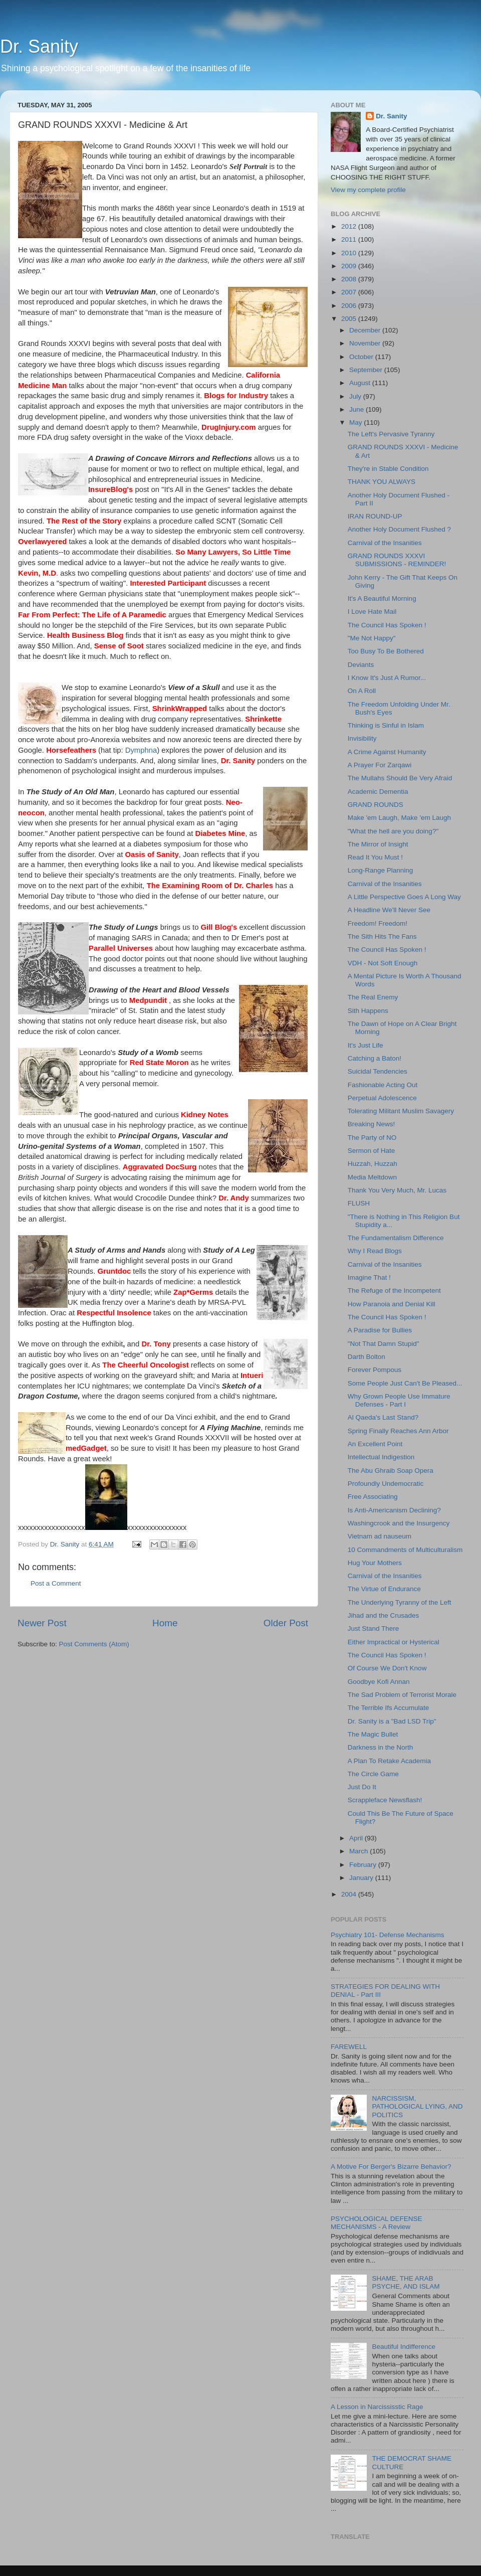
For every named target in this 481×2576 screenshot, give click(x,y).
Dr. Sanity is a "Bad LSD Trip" (392, 1721)
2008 (349, 279)
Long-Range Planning (380, 870)
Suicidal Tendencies (377, 1071)
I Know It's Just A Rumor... (387, 677)
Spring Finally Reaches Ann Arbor (398, 1431)
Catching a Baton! (374, 1058)
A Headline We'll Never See (389, 910)
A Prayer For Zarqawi (380, 765)
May (356, 422)
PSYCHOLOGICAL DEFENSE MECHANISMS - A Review (376, 2222)
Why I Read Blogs (375, 1251)
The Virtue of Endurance (384, 1589)
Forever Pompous (374, 1369)
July (356, 396)
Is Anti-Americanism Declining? (394, 1510)
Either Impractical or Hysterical (393, 1642)
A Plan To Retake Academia (389, 1761)
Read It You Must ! (375, 857)
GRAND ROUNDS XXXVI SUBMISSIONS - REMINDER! (397, 560)
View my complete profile (368, 190)
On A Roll (362, 691)
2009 (349, 266)
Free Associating (373, 1496)
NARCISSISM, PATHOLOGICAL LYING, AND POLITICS (417, 2106)
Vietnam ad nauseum (379, 1536)
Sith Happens (368, 1010)
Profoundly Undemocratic (386, 1483)
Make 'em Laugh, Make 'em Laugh (399, 817)
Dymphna (141, 750)
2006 (349, 305)
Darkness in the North (380, 1747)
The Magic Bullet (373, 1734)
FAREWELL (349, 2046)
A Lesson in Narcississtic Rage (377, 2407)
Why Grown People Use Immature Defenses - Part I (399, 1400)
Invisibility (362, 738)
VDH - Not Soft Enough (383, 963)
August (360, 383)
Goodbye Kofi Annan (379, 1681)
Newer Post (42, 1623)
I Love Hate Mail (372, 611)
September (366, 370)
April (357, 1838)
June (357, 409)
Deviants (361, 664)
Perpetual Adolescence (382, 1098)
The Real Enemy (373, 997)
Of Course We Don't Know (387, 1668)
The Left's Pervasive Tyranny (391, 434)
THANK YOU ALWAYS (381, 481)
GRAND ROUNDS (375, 804)
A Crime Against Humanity (387, 752)
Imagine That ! (369, 1277)
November (365, 343)
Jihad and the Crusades (383, 1615)
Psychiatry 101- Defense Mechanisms (387, 1935)
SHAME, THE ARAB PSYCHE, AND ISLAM (405, 2282)
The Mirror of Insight (378, 844)
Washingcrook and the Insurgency (399, 1523)
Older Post (286, 1623)
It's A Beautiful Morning (382, 598)
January (362, 1877)
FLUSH (359, 1203)
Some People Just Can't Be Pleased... (405, 1383)
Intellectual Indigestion (381, 1457)
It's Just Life (365, 1045)
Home (164, 1623)
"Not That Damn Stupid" (383, 1343)
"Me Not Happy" (372, 638)
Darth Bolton (366, 1356)
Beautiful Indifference (403, 2346)
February (363, 1864)
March (359, 1851)
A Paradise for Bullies (380, 1330)
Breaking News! (371, 1124)
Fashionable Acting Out (383, 1085)
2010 (349, 253)
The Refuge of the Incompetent (394, 1290)
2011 (349, 239)
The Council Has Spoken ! (387, 625)
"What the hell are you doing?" (393, 831)
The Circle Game (373, 1774)
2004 (349, 1894)
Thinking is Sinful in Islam (386, 725)
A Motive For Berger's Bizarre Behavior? (391, 2166)
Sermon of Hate (371, 1150)
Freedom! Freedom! (377, 923)
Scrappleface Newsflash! (385, 1800)
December (365, 330)
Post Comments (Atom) (94, 1644)
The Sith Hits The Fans (382, 936)
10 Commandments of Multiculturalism (405, 1550)
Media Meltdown (372, 1177)
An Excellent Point (375, 1444)
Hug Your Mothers (375, 1563)
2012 (349, 226)
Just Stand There (373, 1628)
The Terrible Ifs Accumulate (388, 1707)
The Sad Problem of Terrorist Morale (402, 1694)
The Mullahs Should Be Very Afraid (400, 778)
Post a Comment (56, 1583)
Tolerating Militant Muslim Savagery (401, 1111)
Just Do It (362, 1787)
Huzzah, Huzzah (372, 1163)
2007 (349, 292)
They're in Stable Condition (388, 468)
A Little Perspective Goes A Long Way (404, 897)
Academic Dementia (378, 791)
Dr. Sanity (39, 46)
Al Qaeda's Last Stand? (383, 1417)
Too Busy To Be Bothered (386, 651)
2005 (349, 318)
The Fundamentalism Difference (396, 1238)
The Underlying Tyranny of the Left (399, 1602)
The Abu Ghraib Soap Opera (390, 1470)
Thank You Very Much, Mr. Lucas (397, 1190)
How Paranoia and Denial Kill (391, 1304)
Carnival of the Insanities (385, 543)
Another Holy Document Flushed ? (399, 529)
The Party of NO (372, 1137)
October (362, 357)
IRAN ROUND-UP (375, 516)
